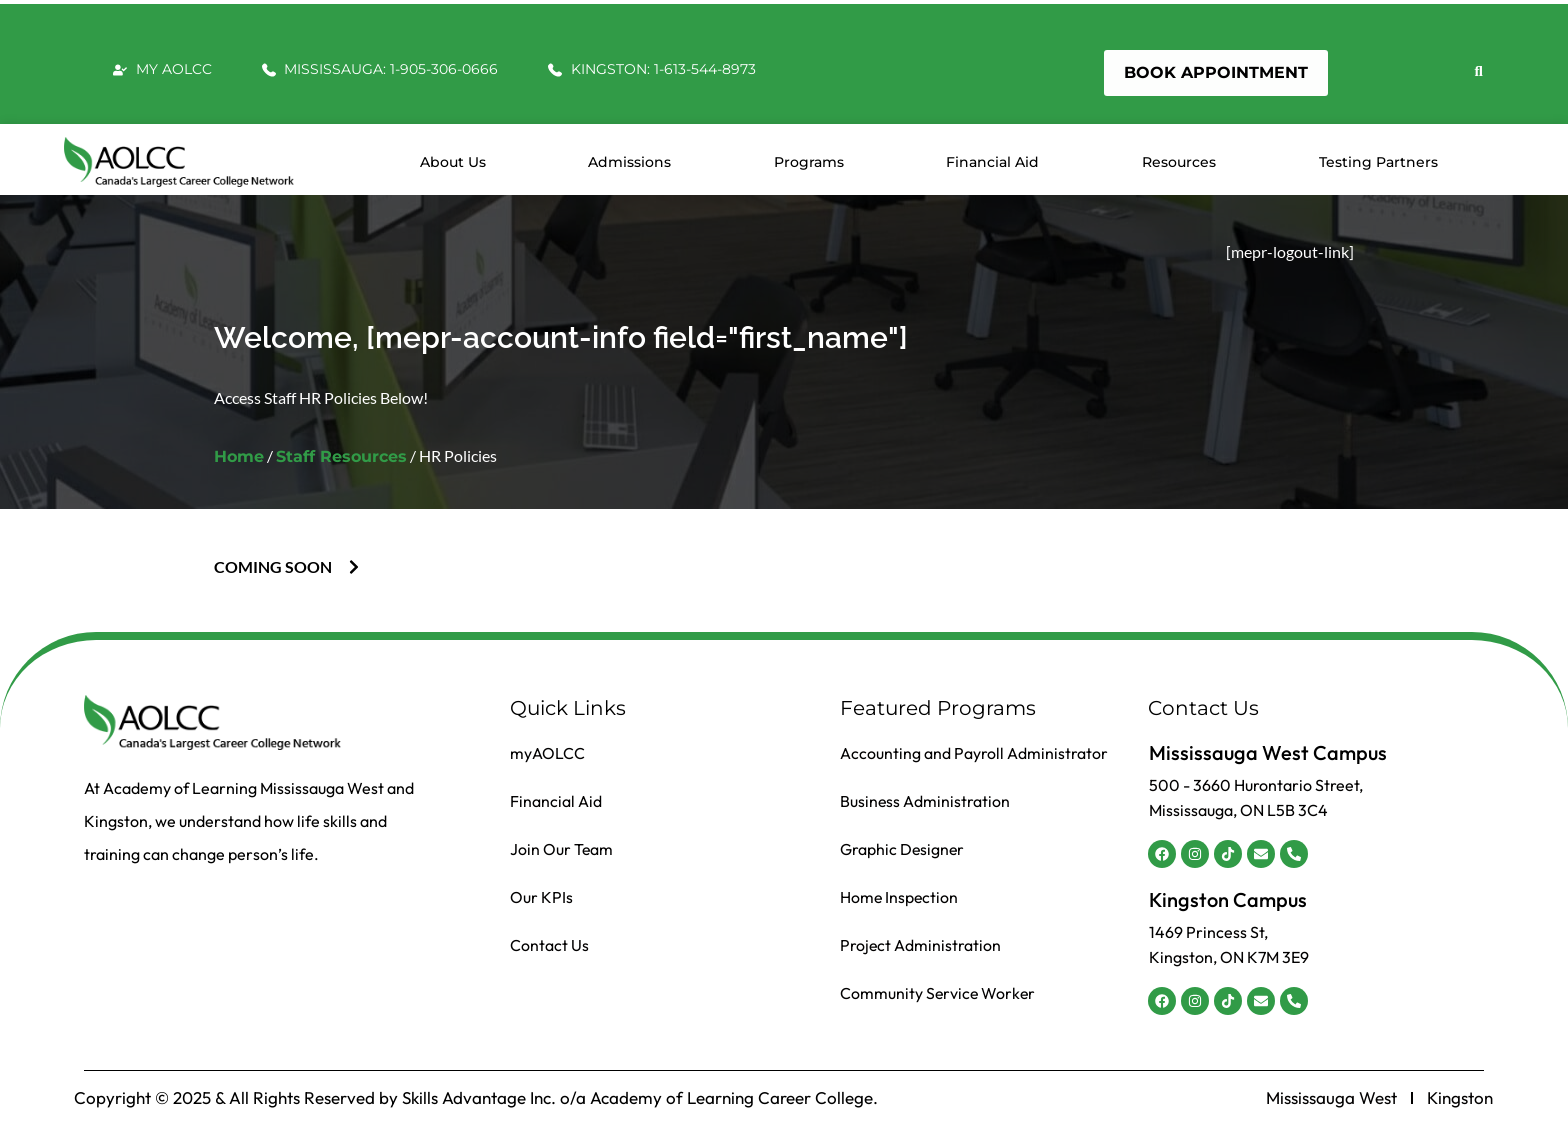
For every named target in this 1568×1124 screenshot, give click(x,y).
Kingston (1460, 1098)
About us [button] (453, 162)
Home (239, 456)
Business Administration (925, 801)
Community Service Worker (939, 993)
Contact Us (549, 945)
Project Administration (921, 945)
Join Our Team (562, 849)
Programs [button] (809, 162)
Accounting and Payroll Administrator (974, 753)
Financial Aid (992, 162)
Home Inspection (900, 897)
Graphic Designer (903, 849)
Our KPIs (541, 897)
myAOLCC (547, 753)
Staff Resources (341, 456)
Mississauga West (1331, 1098)
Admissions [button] (629, 162)
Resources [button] (1179, 162)
